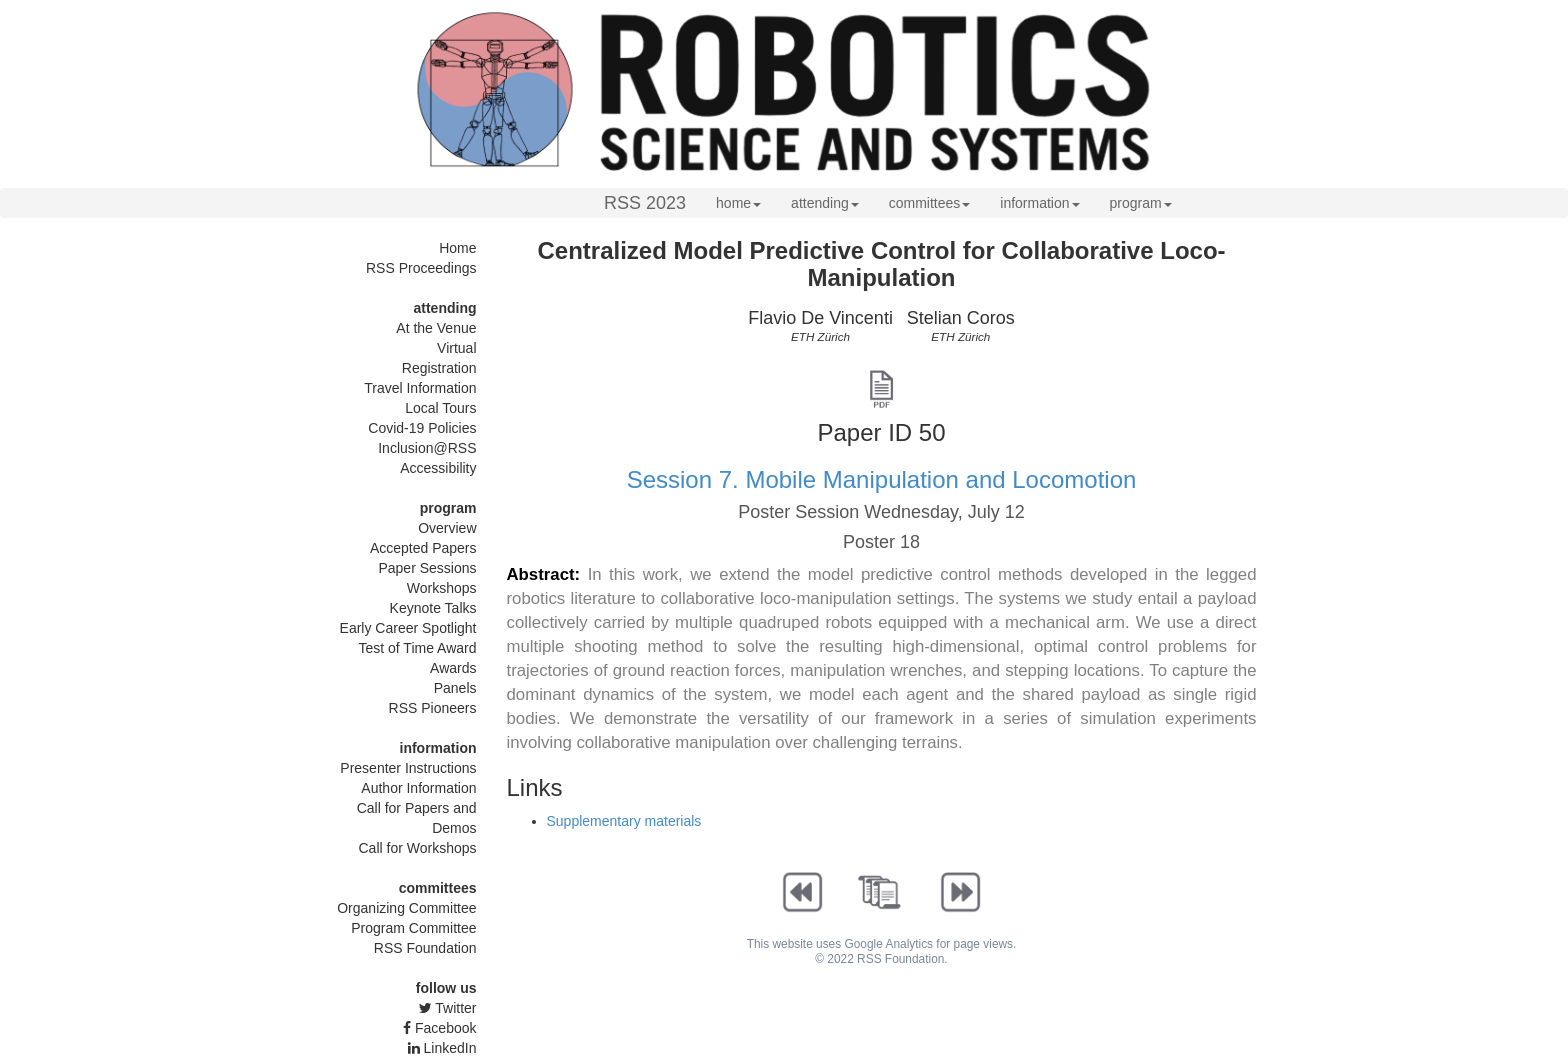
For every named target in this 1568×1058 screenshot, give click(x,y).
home (738, 203)
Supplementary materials (624, 821)
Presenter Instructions (408, 768)
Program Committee (413, 928)
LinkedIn (442, 1048)
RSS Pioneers (433, 708)
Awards (453, 668)
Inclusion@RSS (427, 448)
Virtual (456, 348)
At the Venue (436, 328)
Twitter (448, 1008)
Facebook (439, 1028)
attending (825, 203)
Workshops (442, 588)
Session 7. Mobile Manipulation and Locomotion (882, 479)
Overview (447, 528)
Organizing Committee (406, 908)
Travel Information (420, 388)
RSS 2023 (645, 203)
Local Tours (440, 408)
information (1039, 203)
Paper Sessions (427, 568)
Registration (439, 368)
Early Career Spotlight (408, 628)
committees (930, 203)
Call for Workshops (417, 848)
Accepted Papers (423, 548)
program (1141, 203)
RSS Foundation (425, 948)
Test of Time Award (417, 648)
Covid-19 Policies (422, 428)
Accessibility (438, 468)
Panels (455, 688)
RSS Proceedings (421, 268)
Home (457, 248)
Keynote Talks (433, 608)
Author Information (418, 788)
